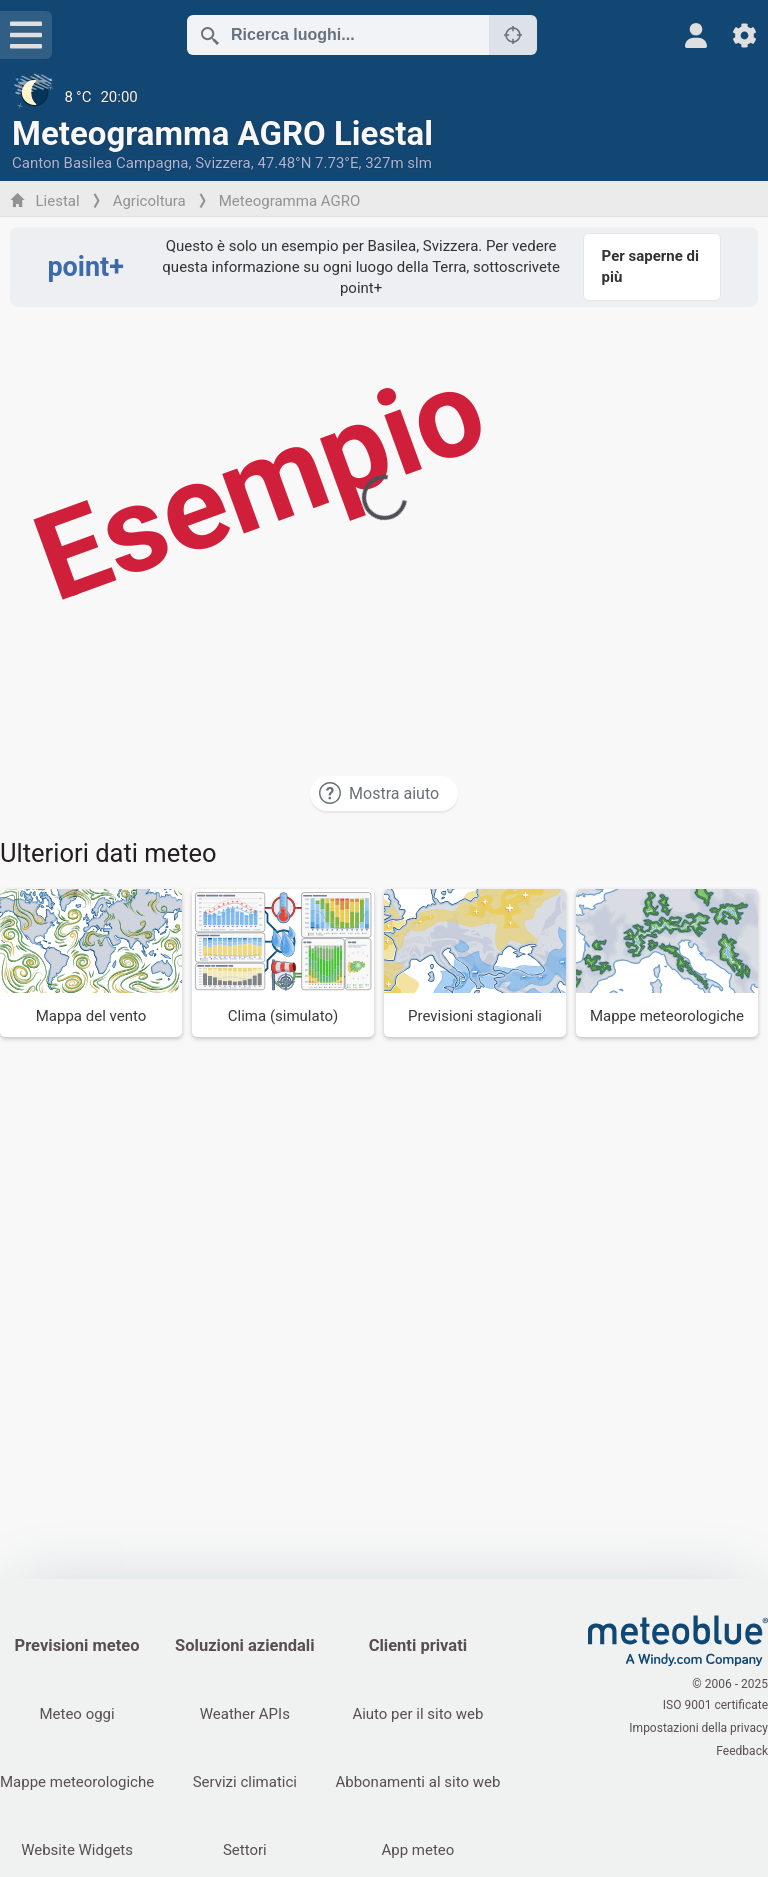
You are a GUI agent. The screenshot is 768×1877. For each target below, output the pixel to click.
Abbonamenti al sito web (421, 1782)
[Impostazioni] (744, 35)
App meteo (421, 1850)
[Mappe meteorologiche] (667, 962)
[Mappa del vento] (91, 962)
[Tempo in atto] (384, 97)
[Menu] (26, 35)
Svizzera (223, 163)
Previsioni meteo (77, 1645)
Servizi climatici (246, 1782)
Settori (246, 1850)
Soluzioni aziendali (246, 1645)
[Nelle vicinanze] (513, 35)
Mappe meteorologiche (77, 1782)
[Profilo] (696, 35)
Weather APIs (246, 1714)
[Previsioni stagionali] (475, 962)
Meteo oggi (76, 1714)
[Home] (678, 1641)
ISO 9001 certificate (715, 1707)
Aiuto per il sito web (421, 1714)
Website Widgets (77, 1850)
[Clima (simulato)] (283, 962)
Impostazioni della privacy (698, 1728)
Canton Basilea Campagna (100, 163)
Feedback (742, 1749)
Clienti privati (421, 1645)
